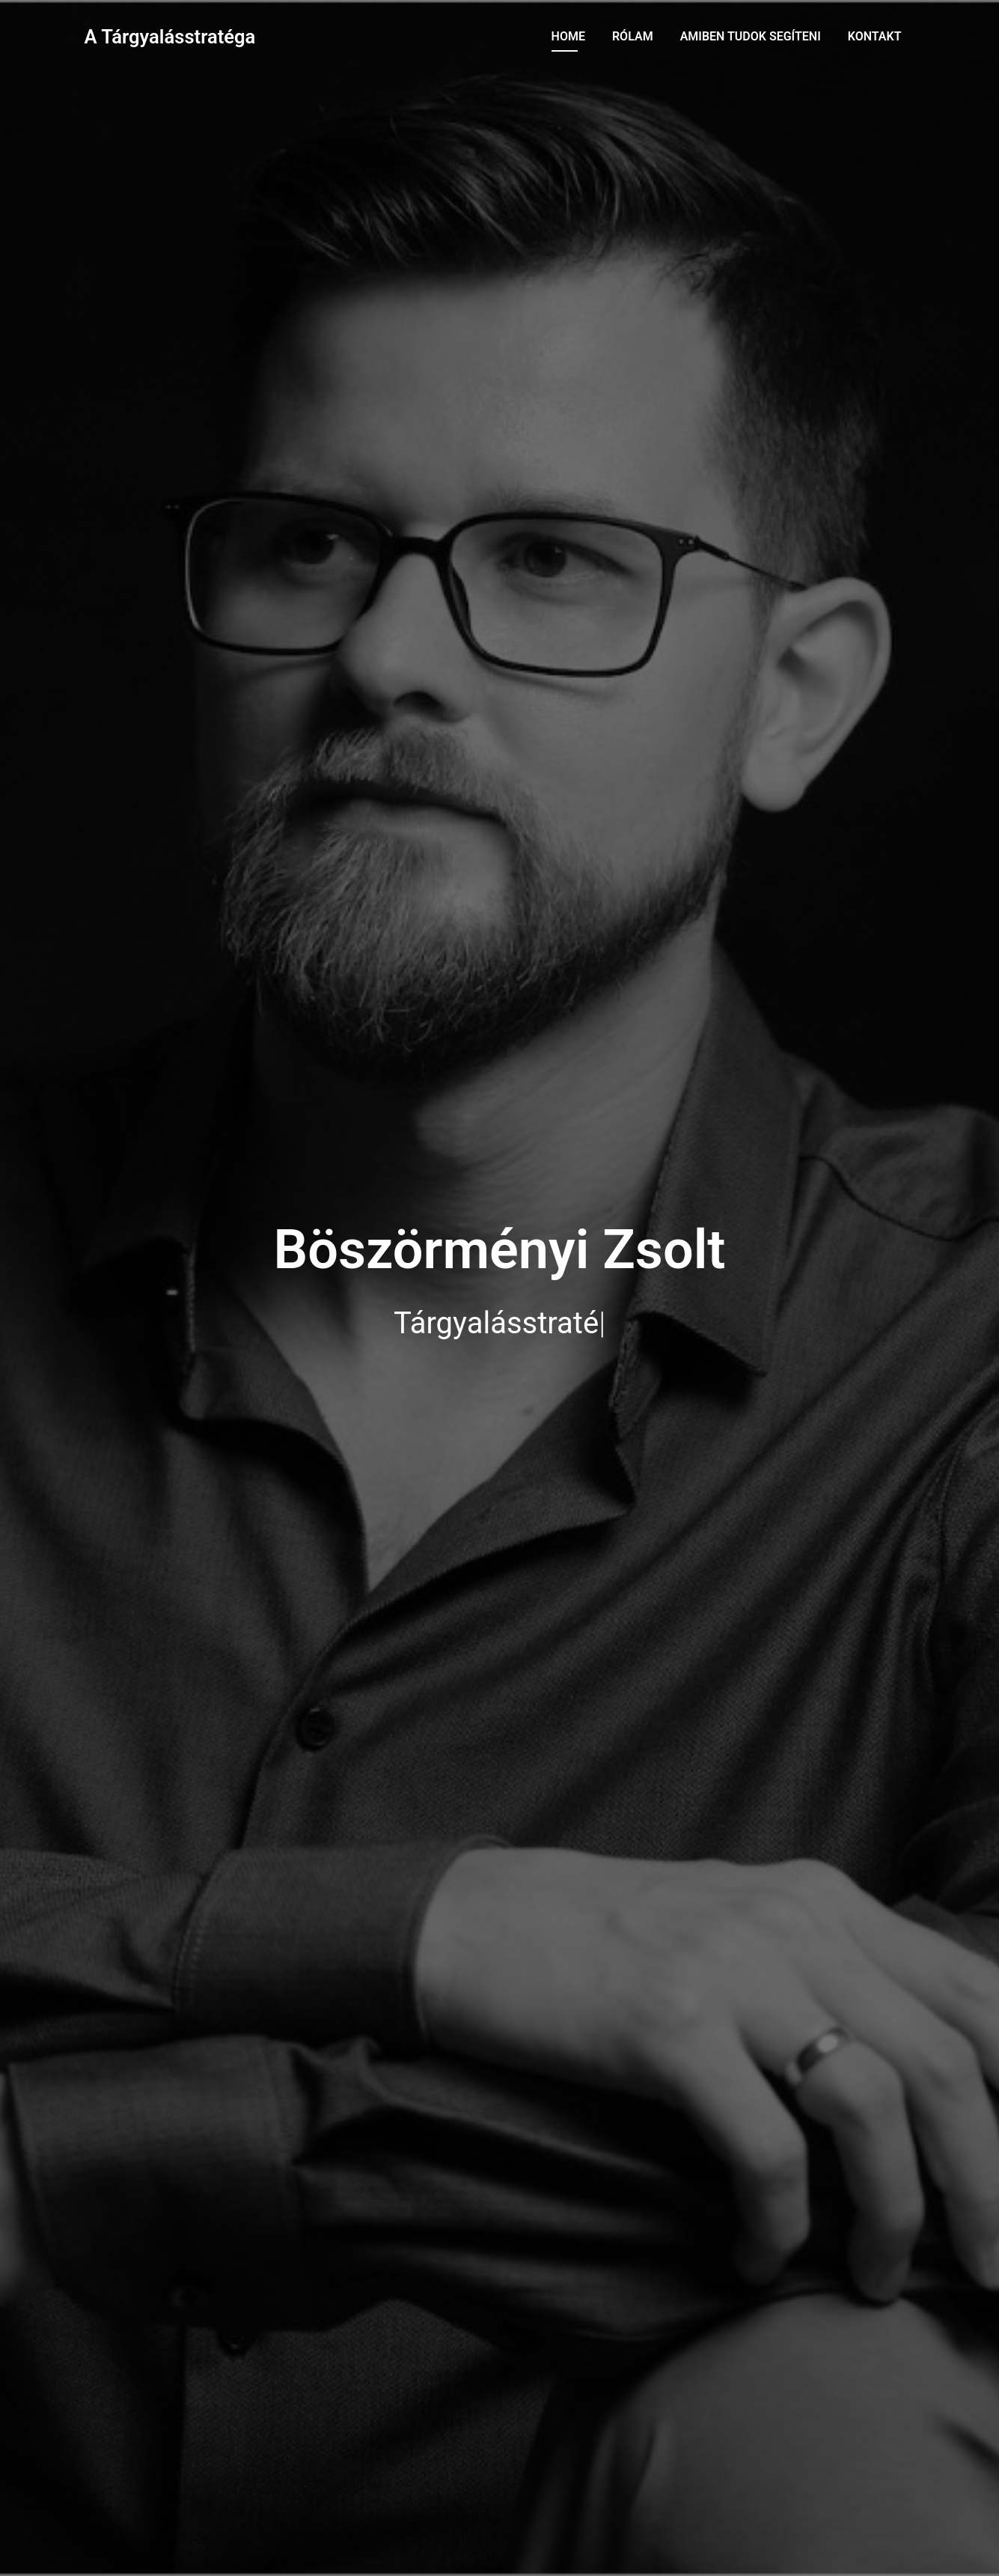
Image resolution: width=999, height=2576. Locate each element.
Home (568, 36)
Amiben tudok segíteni (750, 36)
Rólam (632, 36)
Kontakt (875, 36)
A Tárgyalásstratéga (170, 36)
